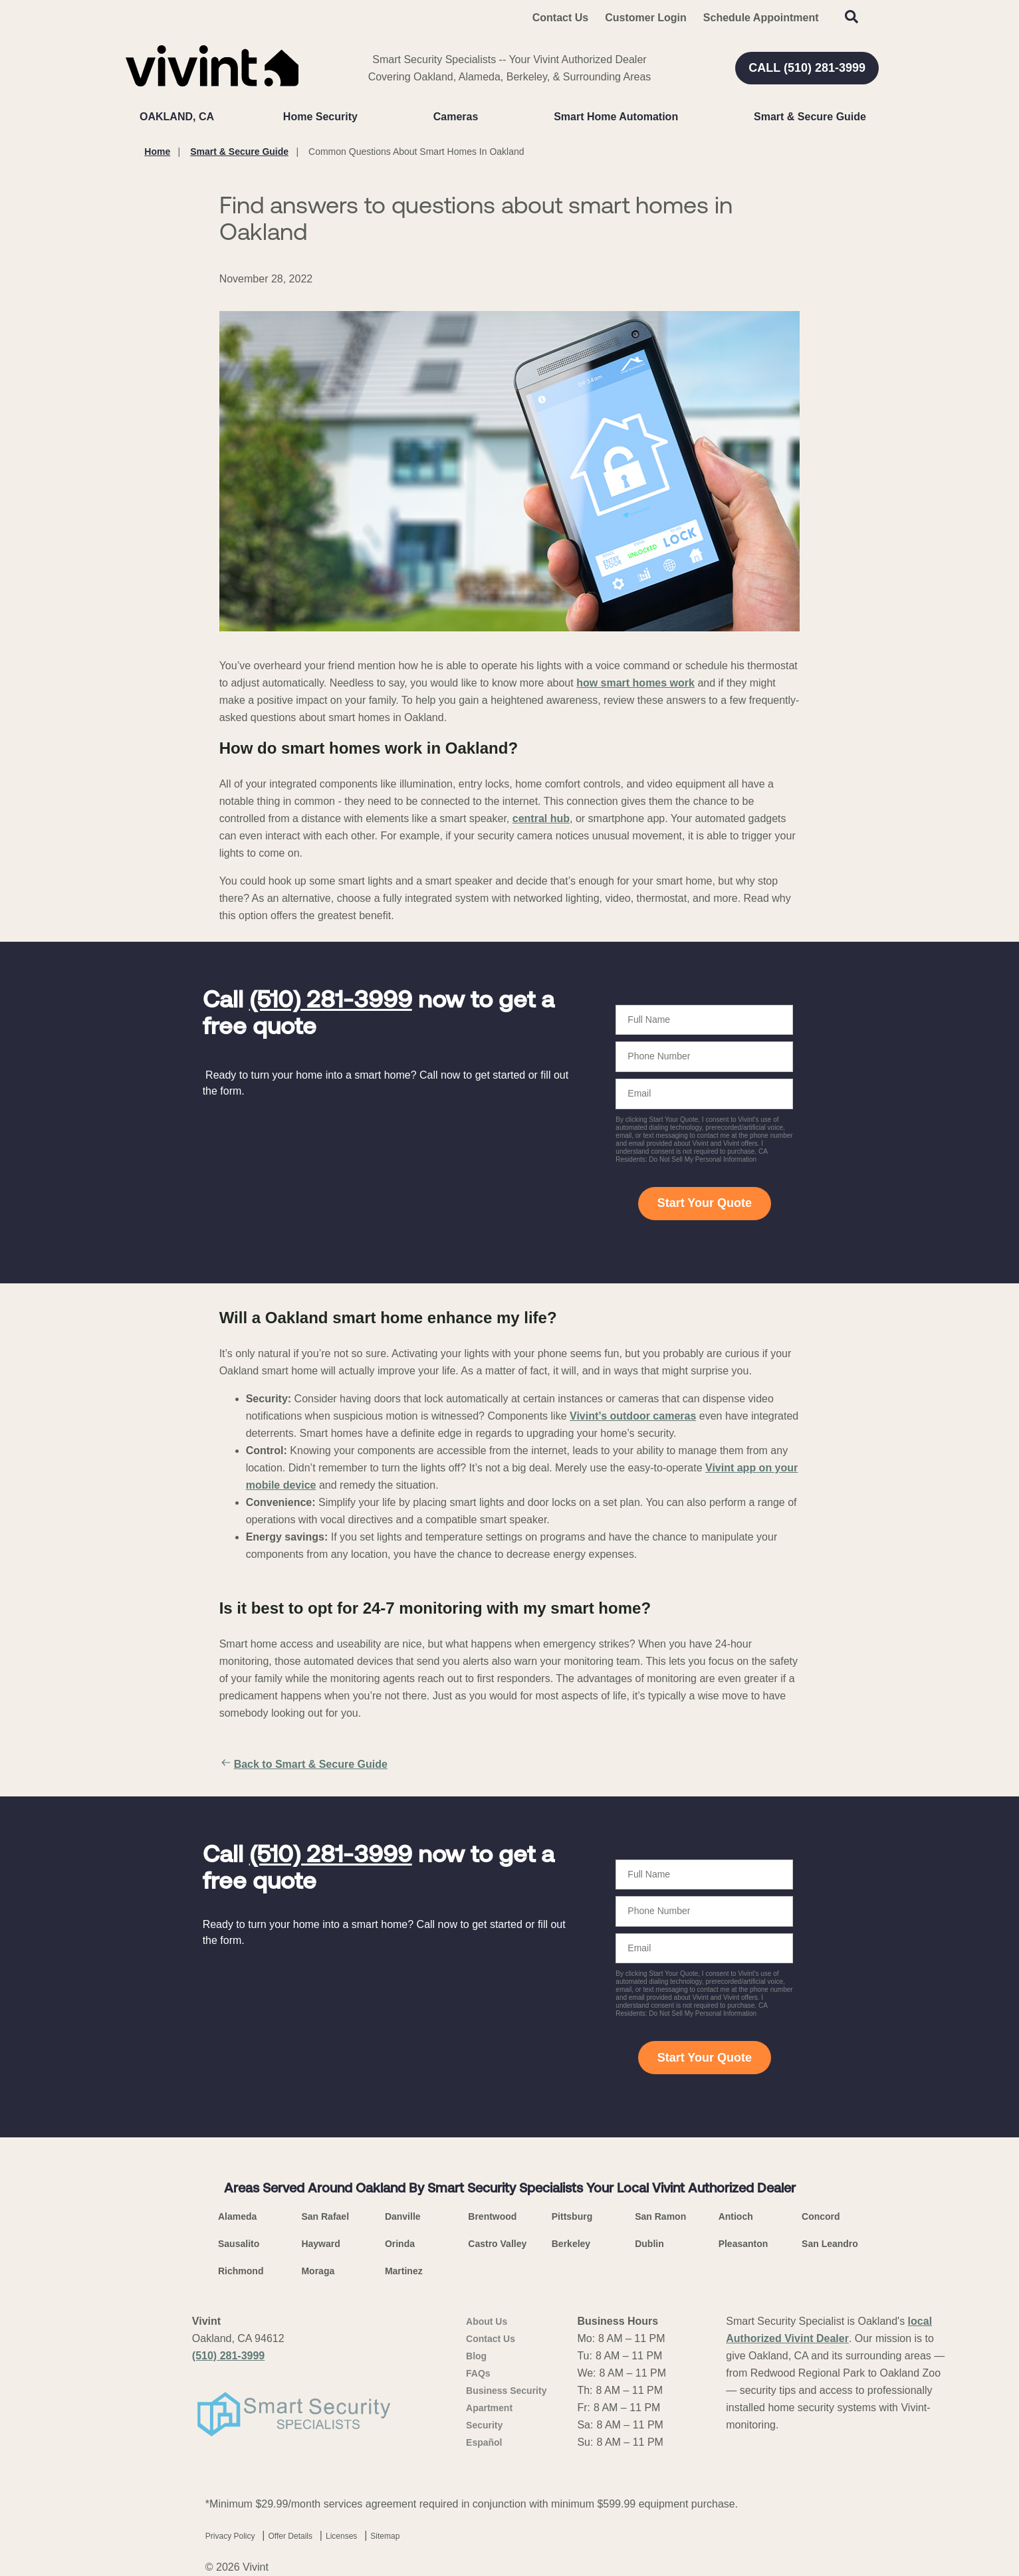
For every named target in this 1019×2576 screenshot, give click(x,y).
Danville (403, 2216)
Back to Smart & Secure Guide (303, 1764)
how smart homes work (635, 683)
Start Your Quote (704, 1203)
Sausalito (238, 2243)
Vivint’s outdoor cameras (633, 1416)
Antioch (736, 2216)
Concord (821, 2216)
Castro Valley (497, 2243)
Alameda (237, 2216)
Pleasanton (743, 2243)
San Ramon (660, 2216)
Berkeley (571, 2243)
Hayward (320, 2243)
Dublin (649, 2243)
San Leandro (830, 2243)
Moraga (317, 2271)
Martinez (404, 2271)
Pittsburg (572, 2216)
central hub (541, 818)
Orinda (400, 2243)
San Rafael (325, 2216)
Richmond (240, 2271)
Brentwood (492, 2216)
